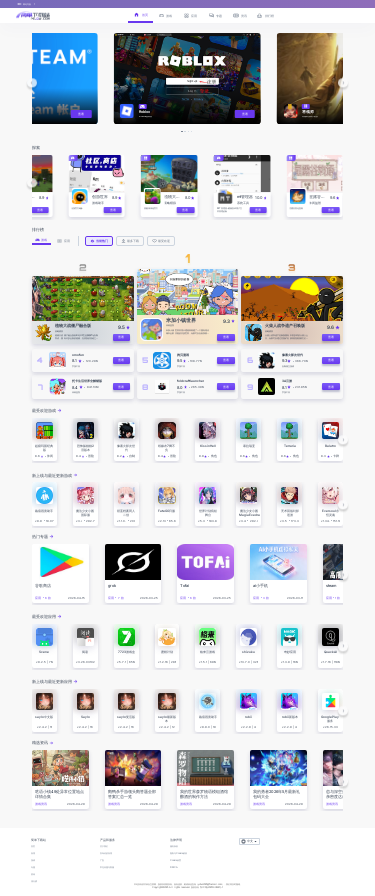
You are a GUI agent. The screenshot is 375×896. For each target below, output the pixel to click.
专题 (33, 867)
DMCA (174, 867)
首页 (33, 846)
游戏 (33, 860)
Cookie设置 (175, 860)
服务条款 (174, 846)
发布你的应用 (106, 853)
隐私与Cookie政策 (178, 853)
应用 (33, 853)
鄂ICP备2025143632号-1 (211, 887)
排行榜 (34, 881)
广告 (102, 860)
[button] (31, 82)
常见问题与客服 (107, 867)
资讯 (33, 874)
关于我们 (104, 846)
